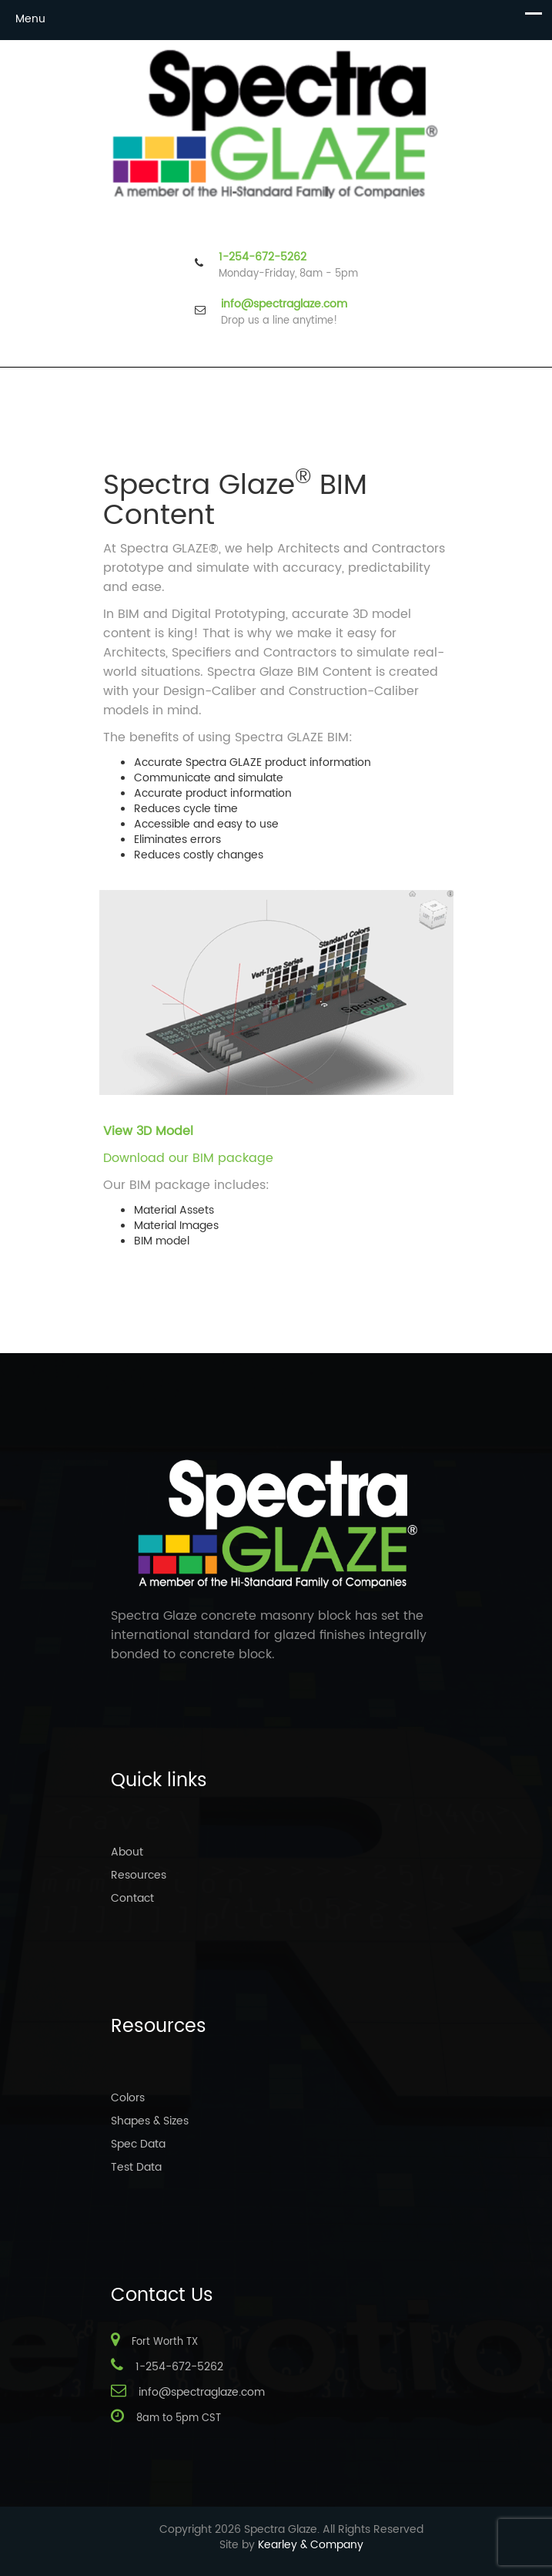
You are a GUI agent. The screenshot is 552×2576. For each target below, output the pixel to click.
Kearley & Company (310, 2545)
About (127, 1852)
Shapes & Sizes (150, 2121)
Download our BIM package (188, 1158)
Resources (138, 1875)
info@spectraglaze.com (284, 304)
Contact (132, 1898)
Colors (128, 2098)
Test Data (136, 2167)
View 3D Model (148, 1131)
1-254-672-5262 (262, 257)
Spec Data (138, 2144)
